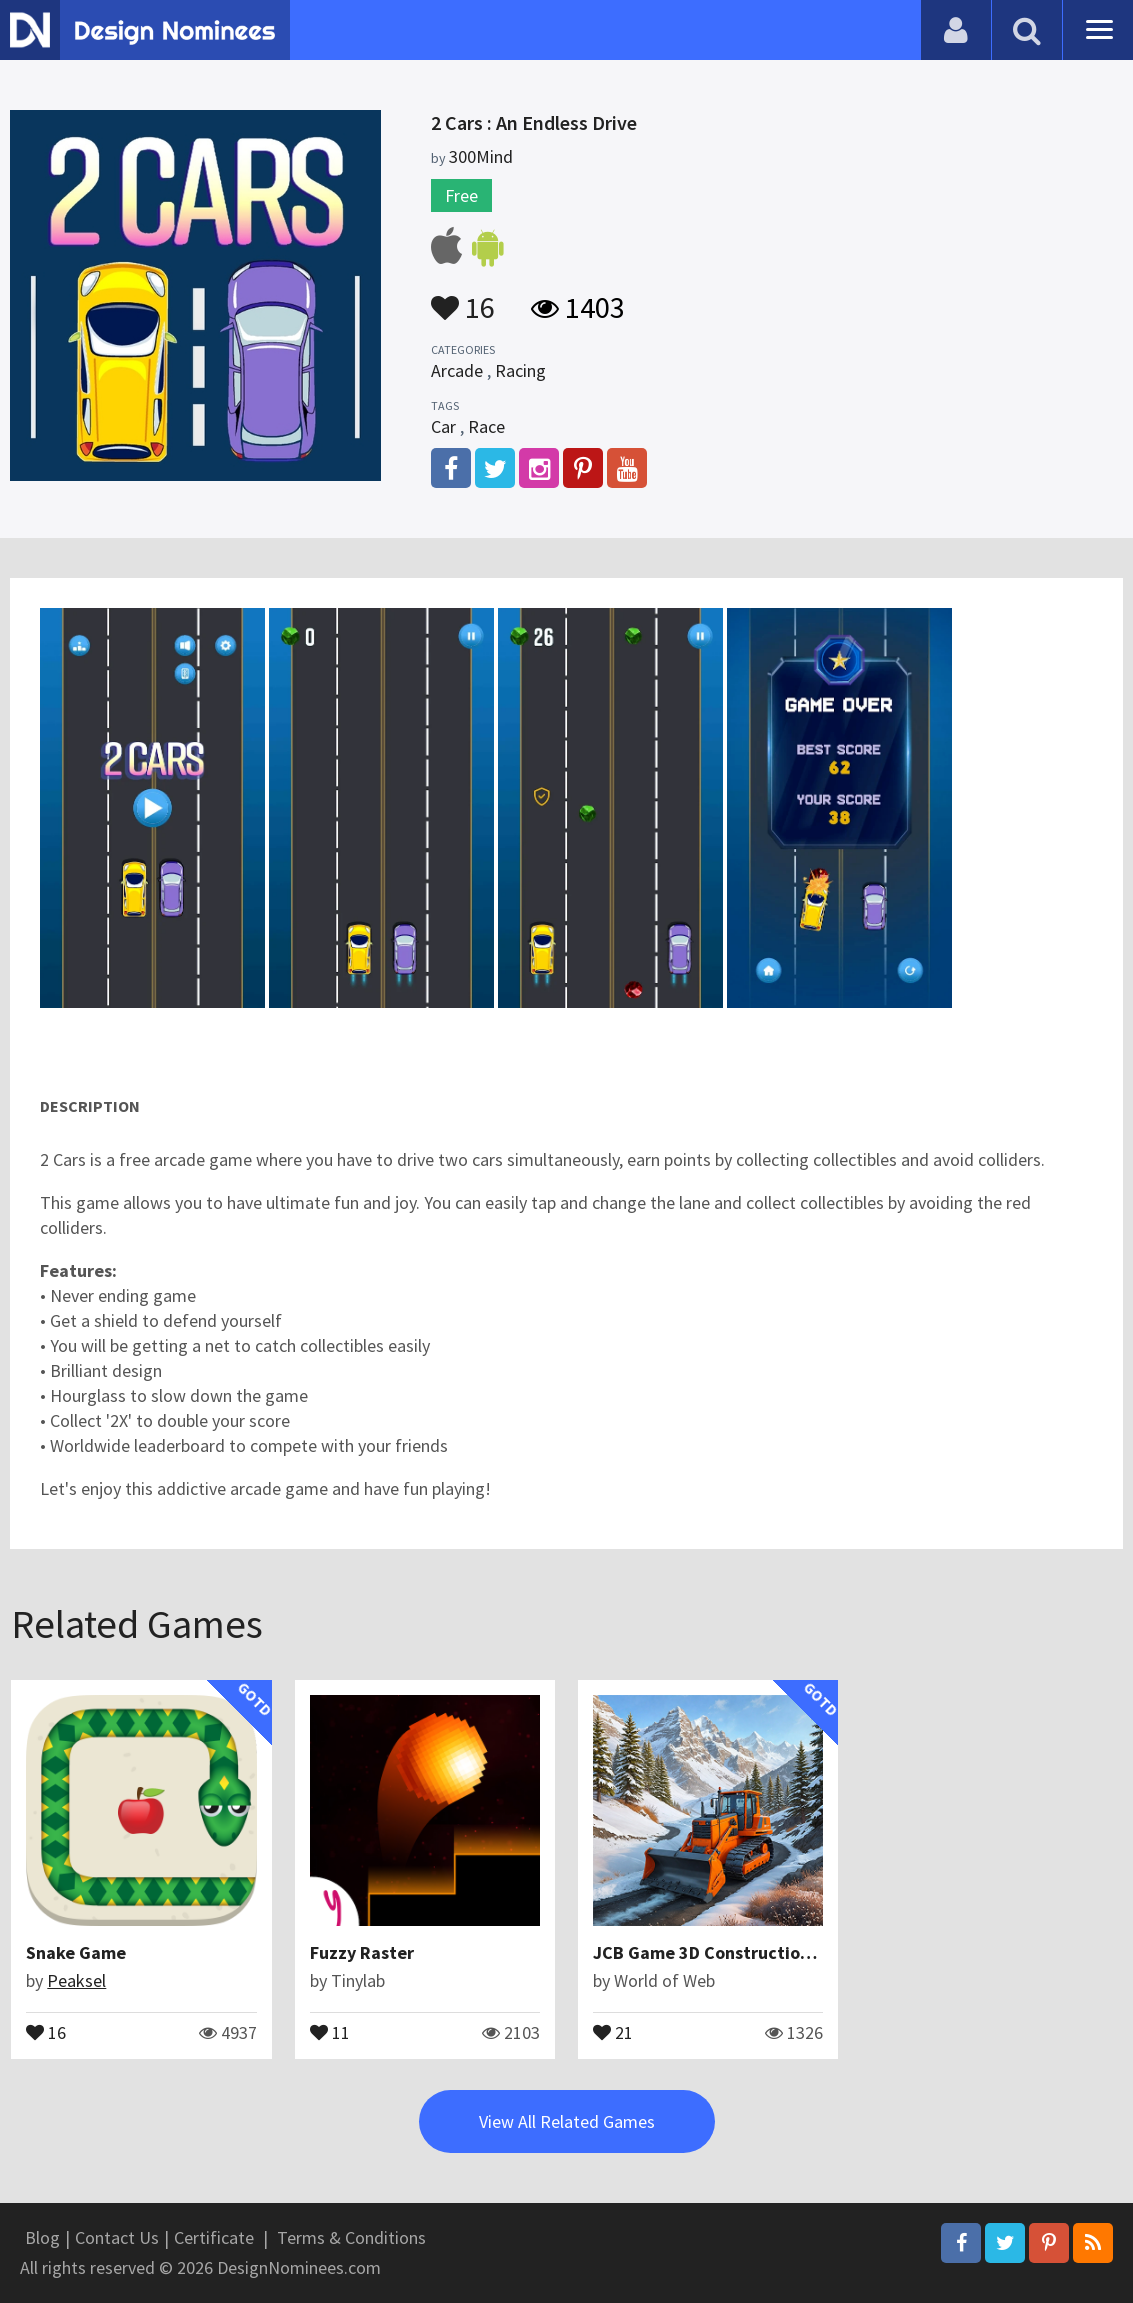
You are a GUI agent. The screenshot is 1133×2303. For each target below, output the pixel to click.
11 (330, 2031)
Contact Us (117, 2237)
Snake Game (76, 1952)
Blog (42, 2237)
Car (443, 426)
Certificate (214, 2237)
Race (486, 426)
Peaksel (76, 1980)
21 (613, 2031)
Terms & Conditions (351, 2237)
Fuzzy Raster (362, 1952)
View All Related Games (567, 2121)
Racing (520, 370)
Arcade (457, 370)
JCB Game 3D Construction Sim (718, 1952)
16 (463, 298)
